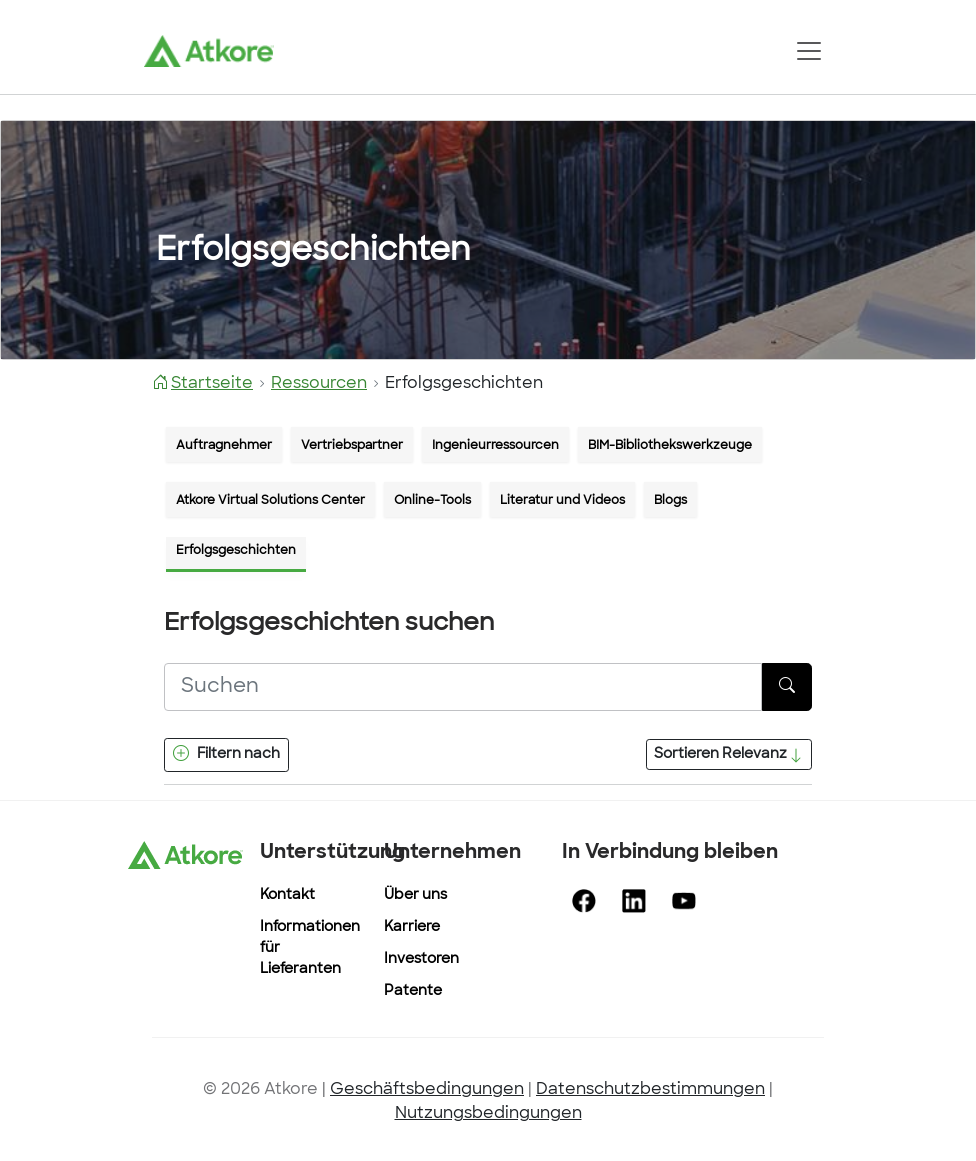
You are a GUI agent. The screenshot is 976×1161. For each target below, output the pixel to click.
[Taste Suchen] (787, 687)
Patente (413, 991)
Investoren (421, 959)
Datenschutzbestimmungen (650, 1090)
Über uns (415, 895)
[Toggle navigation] (808, 51)
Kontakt (287, 895)
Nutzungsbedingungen (488, 1114)
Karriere (412, 927)
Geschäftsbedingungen (427, 1090)
